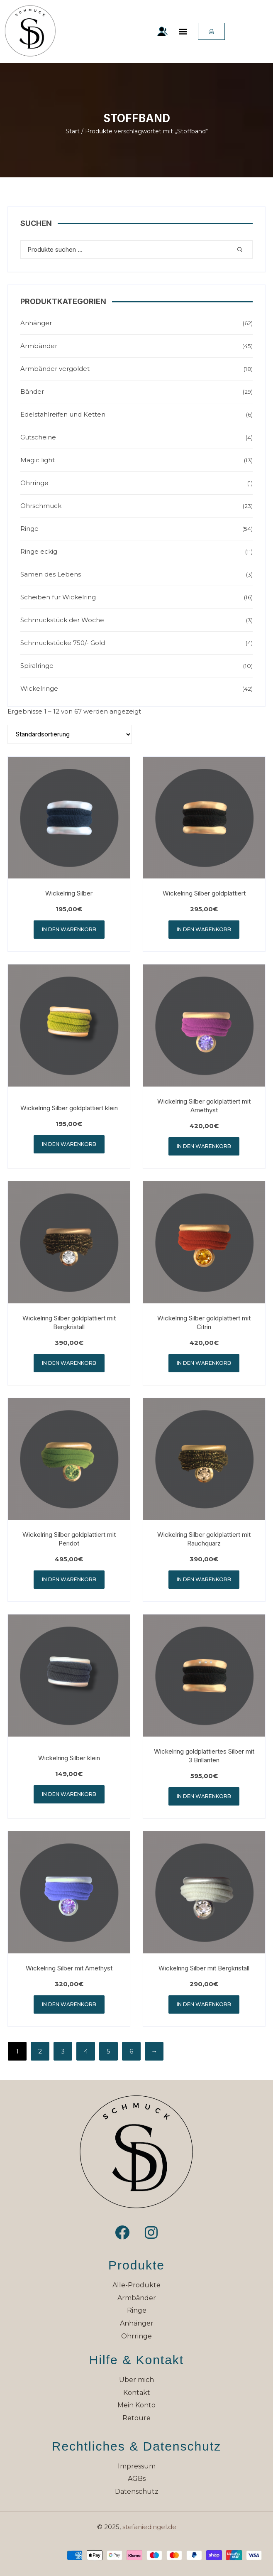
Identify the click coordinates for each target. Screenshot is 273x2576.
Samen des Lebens (50, 574)
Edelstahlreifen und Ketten (62, 414)
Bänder (32, 391)
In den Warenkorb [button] (69, 929)
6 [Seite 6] (131, 2051)
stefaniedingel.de (149, 2527)
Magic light (37, 460)
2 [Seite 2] (40, 2051)
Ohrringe (34, 483)
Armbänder (38, 346)
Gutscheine (38, 437)
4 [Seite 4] (86, 2051)
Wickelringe (39, 688)
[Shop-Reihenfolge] (69, 734)
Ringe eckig (38, 551)
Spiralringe (37, 666)
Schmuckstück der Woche (62, 620)
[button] (183, 31)
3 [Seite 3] (63, 2051)
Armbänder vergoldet (55, 369)
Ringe (29, 528)
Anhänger (36, 323)
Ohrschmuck (40, 506)
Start (73, 131)
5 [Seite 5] (108, 2051)
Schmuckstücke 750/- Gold (62, 643)
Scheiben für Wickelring (58, 597)
